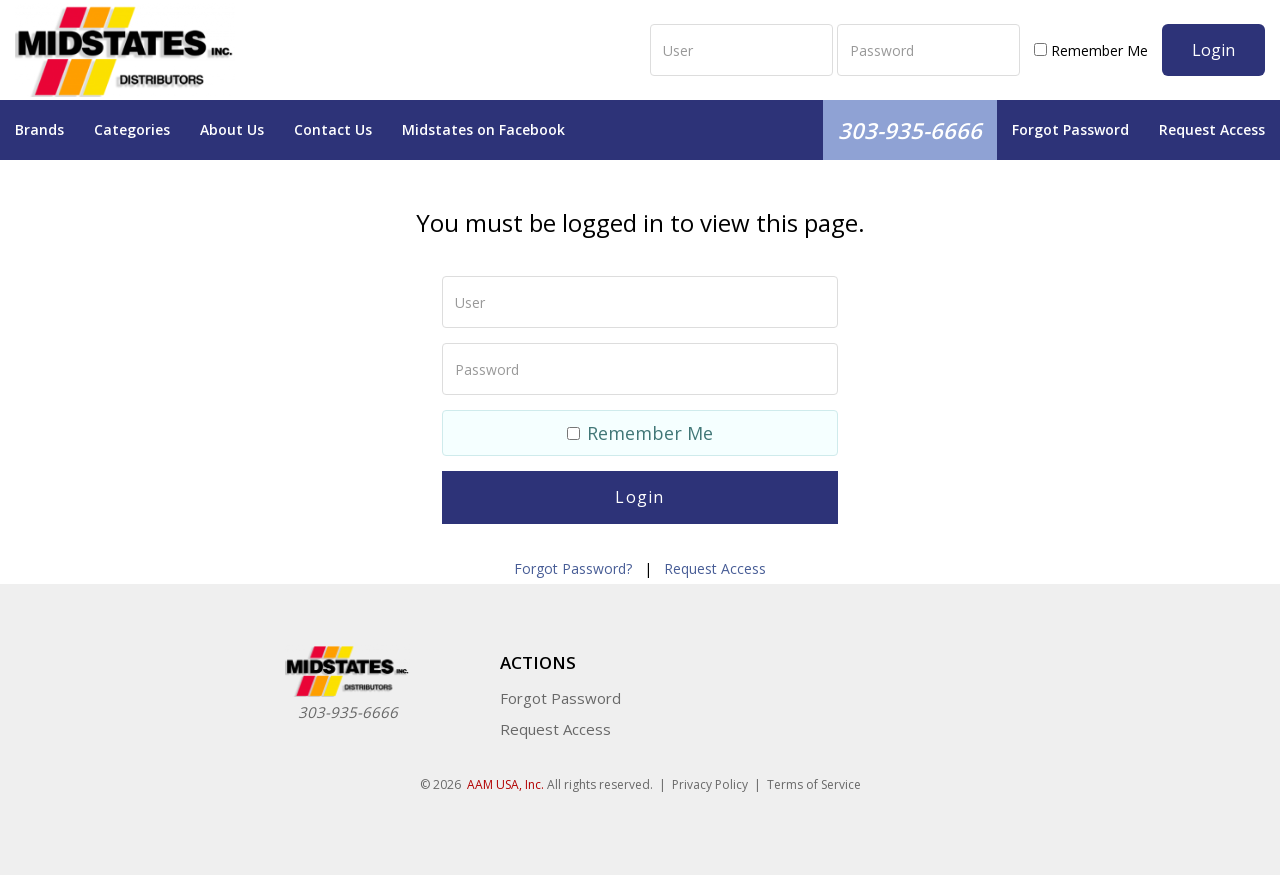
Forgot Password (1070, 129)
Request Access (1212, 129)
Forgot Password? (573, 568)
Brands (39, 129)
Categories (132, 129)
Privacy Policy (710, 784)
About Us (232, 129)
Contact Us (333, 129)
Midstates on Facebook (483, 129)
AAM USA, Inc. (505, 784)
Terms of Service (814, 784)
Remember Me (1091, 50)
